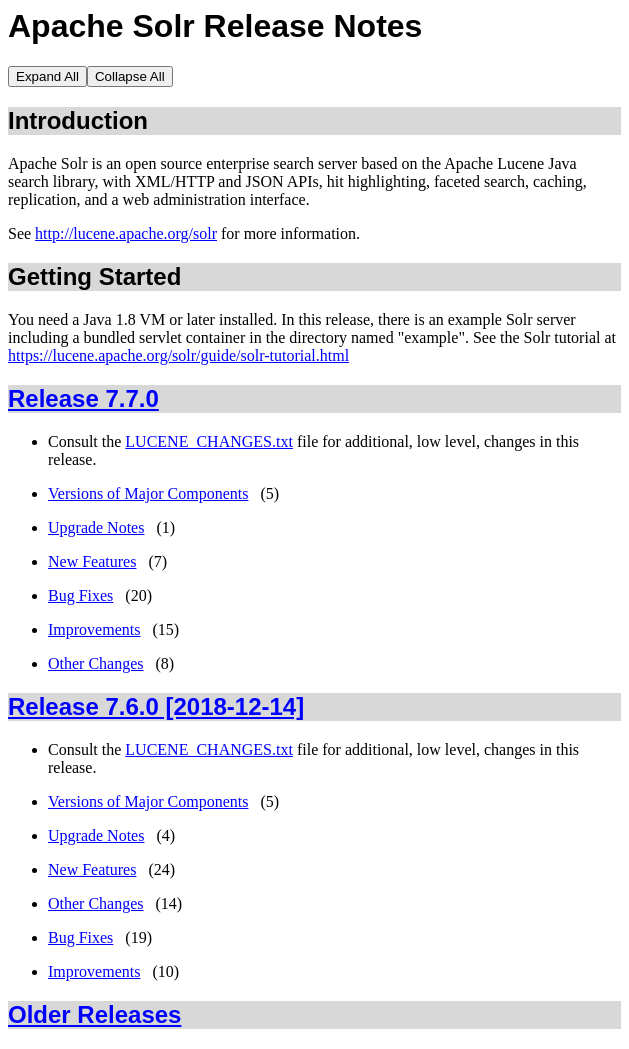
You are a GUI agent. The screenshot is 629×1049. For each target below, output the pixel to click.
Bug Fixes (80, 595)
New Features (92, 561)
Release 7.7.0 (83, 398)
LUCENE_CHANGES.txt (209, 441)
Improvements (94, 629)
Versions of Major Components (148, 493)
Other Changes (96, 663)
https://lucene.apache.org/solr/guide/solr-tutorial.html (178, 355)
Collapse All (130, 76)
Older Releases (94, 1014)
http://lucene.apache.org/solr (126, 233)
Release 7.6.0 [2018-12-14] (156, 706)
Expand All (47, 76)
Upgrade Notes (96, 527)
